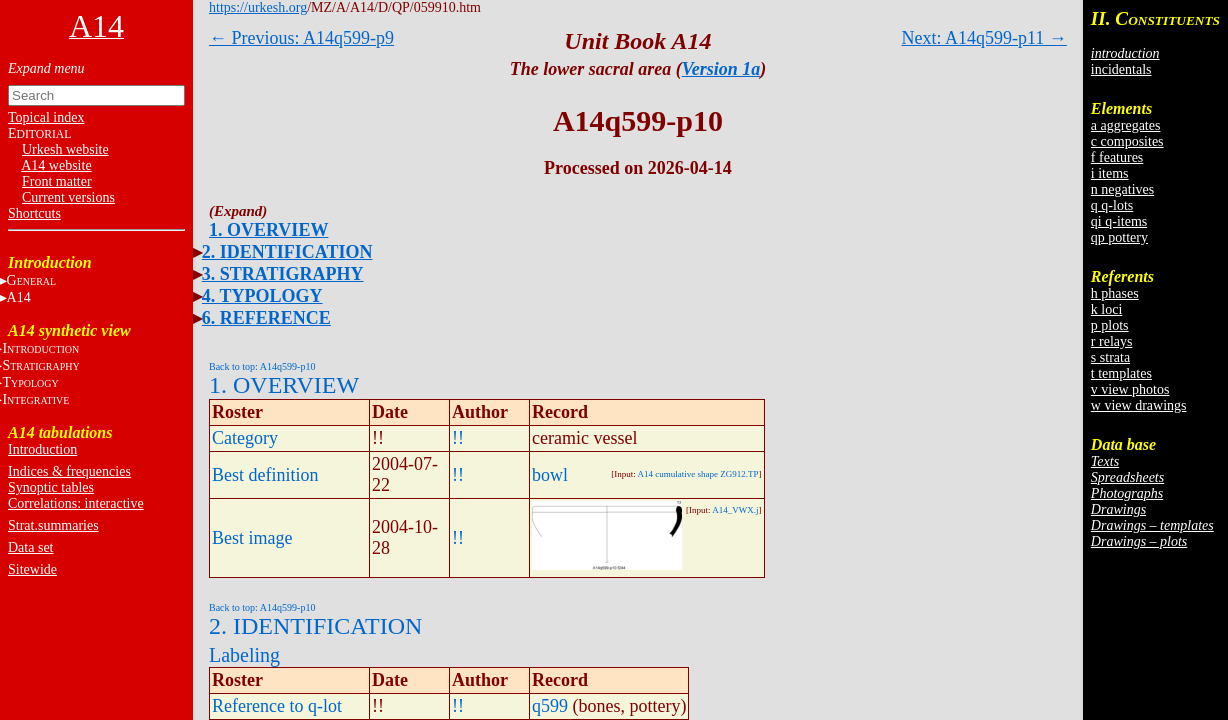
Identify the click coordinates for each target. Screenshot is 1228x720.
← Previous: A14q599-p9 (301, 38)
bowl (550, 475)
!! (458, 438)
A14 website (56, 165)
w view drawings (1139, 405)
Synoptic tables (51, 487)
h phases (1115, 293)
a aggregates (1126, 125)
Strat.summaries (53, 525)
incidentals (1121, 69)
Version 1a (721, 69)
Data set (30, 547)
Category (245, 438)
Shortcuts (34, 213)
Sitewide (32, 569)
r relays (1112, 341)
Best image (252, 538)
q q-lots (1112, 205)
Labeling (244, 655)
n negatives (1122, 189)
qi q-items (1119, 221)
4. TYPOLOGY (262, 296)
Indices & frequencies (69, 471)
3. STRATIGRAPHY (283, 274)
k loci (1107, 309)
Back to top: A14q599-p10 (262, 366)
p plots (1110, 325)
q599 (550, 706)
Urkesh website (65, 149)
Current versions (68, 197)
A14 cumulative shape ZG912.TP (698, 474)
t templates (1121, 373)
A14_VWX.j (735, 510)
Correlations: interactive (76, 503)
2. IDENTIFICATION (287, 252)
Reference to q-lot (277, 706)
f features (1117, 157)
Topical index (46, 117)
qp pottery (1119, 237)
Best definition (265, 475)
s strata (1110, 357)
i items (1110, 173)
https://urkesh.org (258, 7)
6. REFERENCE (266, 318)
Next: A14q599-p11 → (984, 38)
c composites (1127, 141)
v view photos (1130, 389)
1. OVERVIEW (268, 230)
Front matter (57, 181)
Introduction (42, 449)
